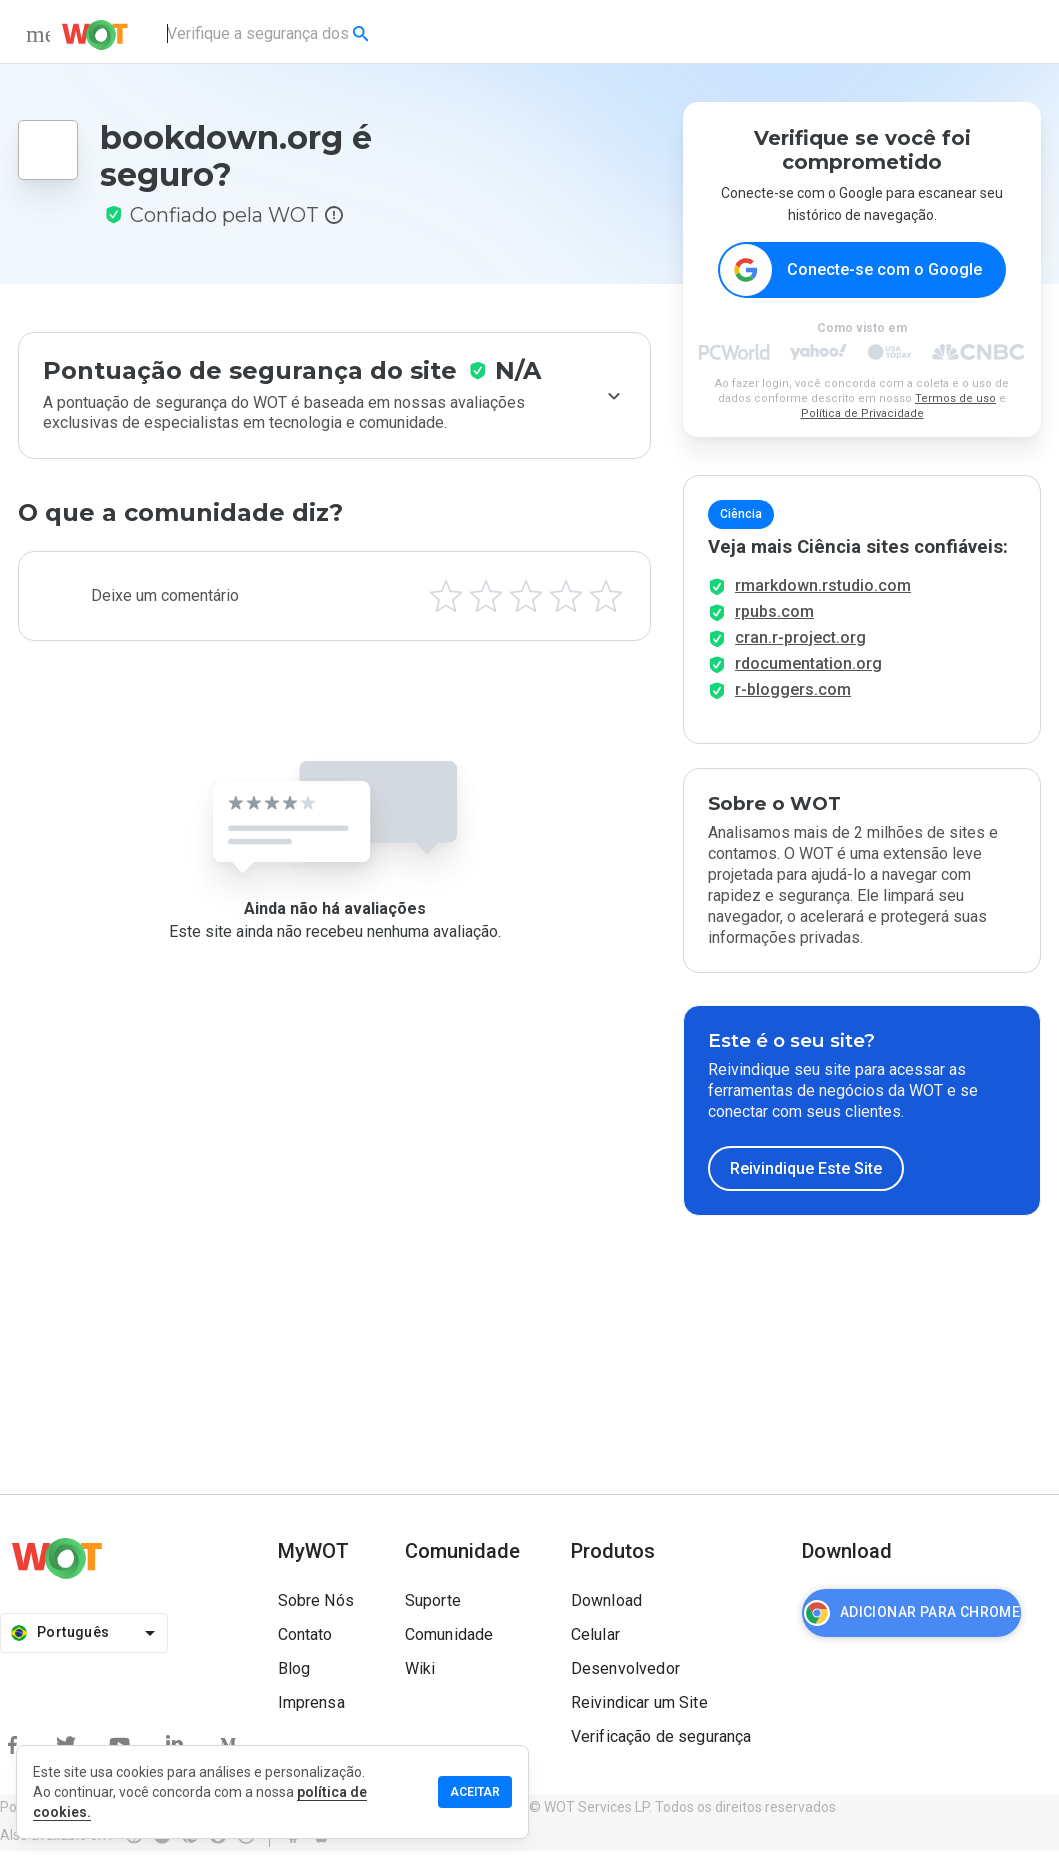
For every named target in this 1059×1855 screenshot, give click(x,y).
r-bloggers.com (793, 693)
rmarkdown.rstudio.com (823, 589)
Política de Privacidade (862, 414)
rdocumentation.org (808, 667)
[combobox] (269, 34)
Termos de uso (955, 399)
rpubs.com (774, 615)
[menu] (38, 34)
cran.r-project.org (800, 641)
